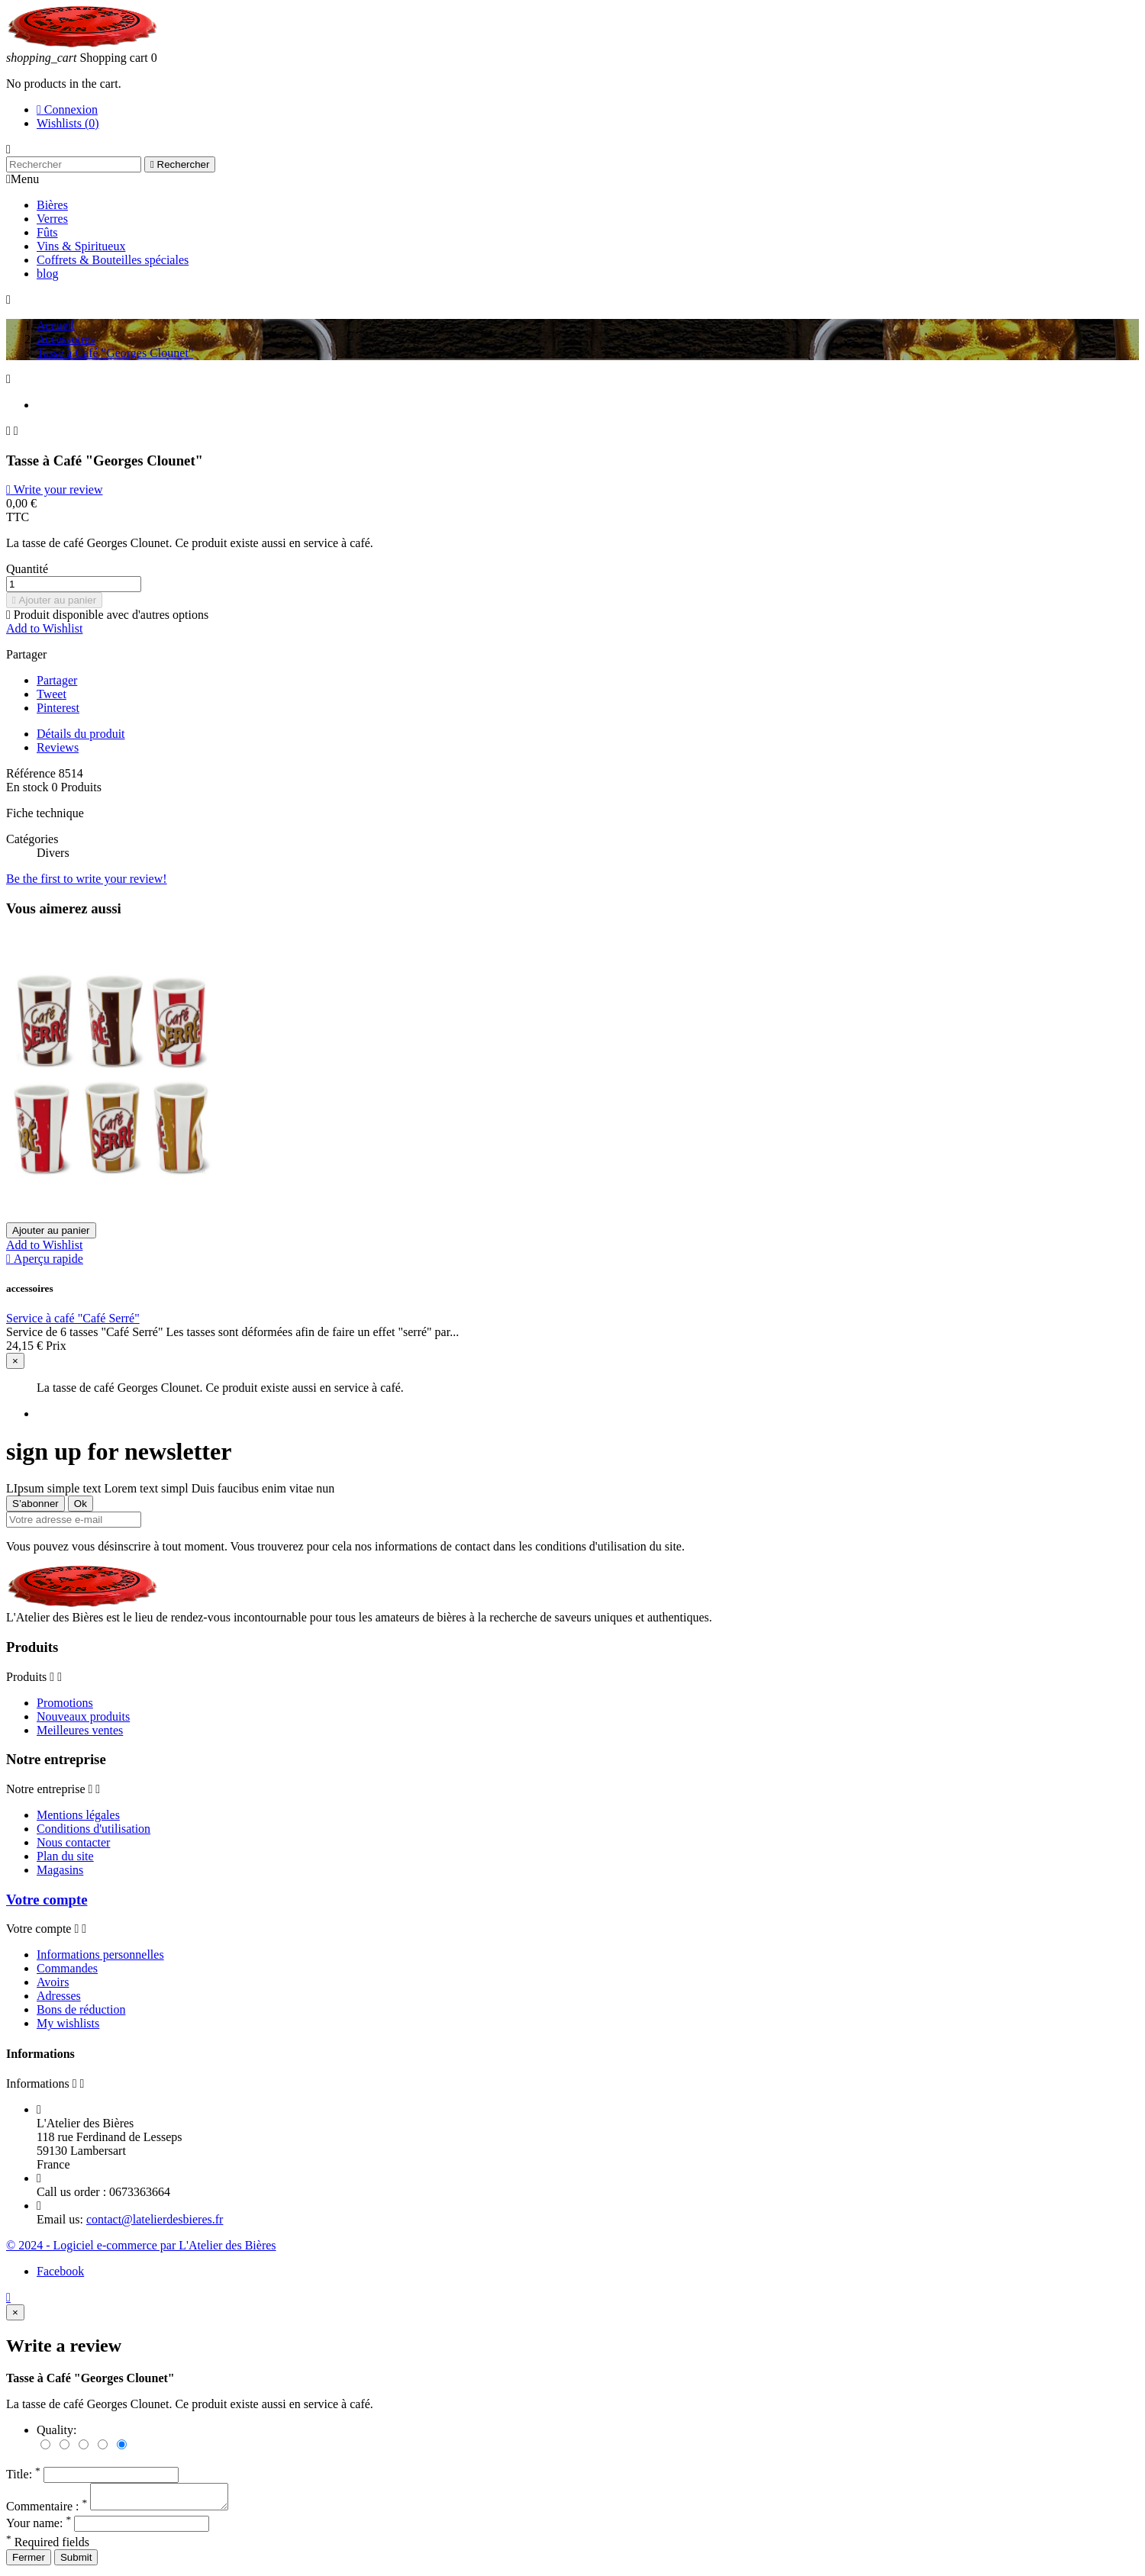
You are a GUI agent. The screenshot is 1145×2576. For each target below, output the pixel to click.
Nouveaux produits (83, 1716)
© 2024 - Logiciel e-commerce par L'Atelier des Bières (141, 2245)
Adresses (59, 1995)
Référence (32, 773)
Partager (57, 680)
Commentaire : (48, 2510)
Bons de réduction (81, 2009)
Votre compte (46, 1900)
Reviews (58, 747)
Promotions (65, 1702)
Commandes (67, 1968)
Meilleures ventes (80, 1730)
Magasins (60, 1869)
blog (47, 273)
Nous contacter (73, 1842)
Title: (25, 2474)
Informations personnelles (100, 1954)
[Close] (15, 1361)
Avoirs (53, 1981)
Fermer (28, 2562)
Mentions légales (78, 1814)
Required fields (47, 2546)
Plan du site (65, 1856)
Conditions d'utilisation (93, 1828)
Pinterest (58, 707)
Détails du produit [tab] (81, 733)
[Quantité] (73, 584)
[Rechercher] (73, 164)
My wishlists (68, 2023)
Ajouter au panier (54, 600)
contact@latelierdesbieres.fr (155, 2219)
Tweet (51, 693)
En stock (27, 787)
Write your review (54, 489)
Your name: (40, 2527)
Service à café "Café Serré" (73, 1318)
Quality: (56, 2429)
